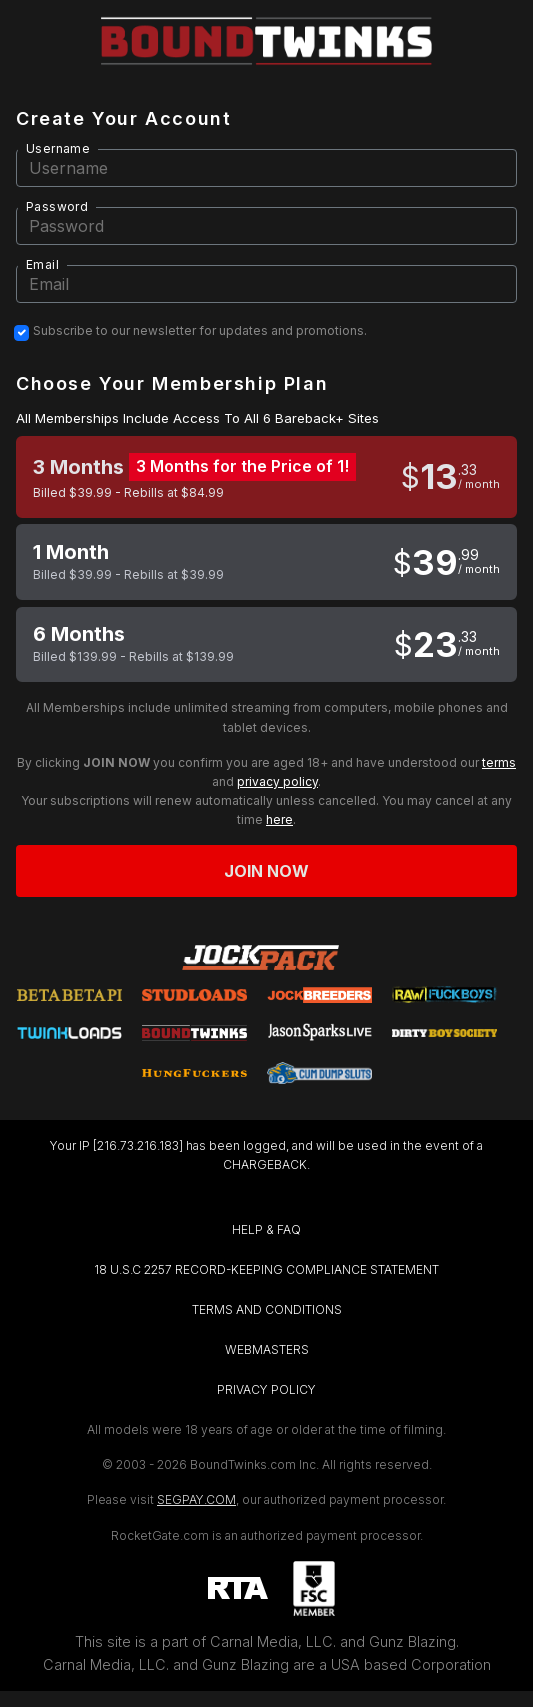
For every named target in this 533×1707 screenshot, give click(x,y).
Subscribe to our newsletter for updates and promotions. (200, 331)
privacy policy (277, 781)
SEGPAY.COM (196, 1499)
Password (57, 206)
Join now (267, 871)
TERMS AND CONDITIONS (267, 1309)
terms (499, 762)
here (279, 819)
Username (58, 148)
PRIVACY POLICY (266, 1389)
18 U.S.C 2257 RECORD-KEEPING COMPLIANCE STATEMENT (266, 1269)
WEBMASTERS (267, 1349)
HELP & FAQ (266, 1229)
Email (42, 264)
